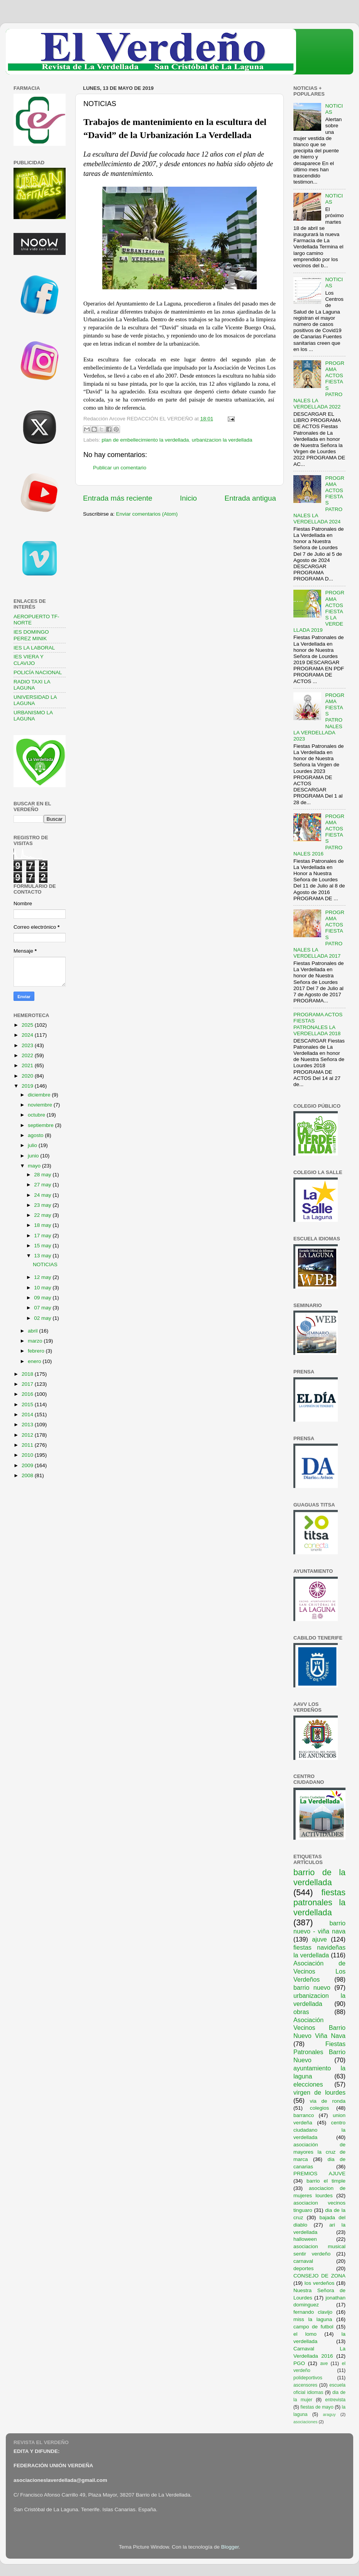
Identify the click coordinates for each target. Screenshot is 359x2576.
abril (33, 1331)
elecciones (308, 2084)
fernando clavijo (312, 2312)
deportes (303, 2268)
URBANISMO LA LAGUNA (33, 716)
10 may (43, 1288)
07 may (43, 1308)
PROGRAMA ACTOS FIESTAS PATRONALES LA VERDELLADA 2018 (317, 1024)
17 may (43, 1235)
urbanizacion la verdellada (222, 440)
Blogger (230, 2547)
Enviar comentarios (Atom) (147, 514)
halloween (305, 2239)
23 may (43, 1205)
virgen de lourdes (319, 2092)
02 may (43, 1318)
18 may (43, 1225)
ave (324, 2363)
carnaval (303, 2261)
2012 (28, 1435)
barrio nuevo (311, 1987)
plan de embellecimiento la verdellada (145, 440)
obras (301, 2011)
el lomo (305, 2334)
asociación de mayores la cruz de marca (319, 2152)
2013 (28, 1424)
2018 (28, 1374)
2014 (28, 1414)
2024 (28, 1035)
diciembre (40, 1095)
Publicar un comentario (119, 468)
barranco (303, 2115)
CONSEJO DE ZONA (319, 2276)
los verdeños (320, 2283)
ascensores (305, 2385)
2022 (28, 1055)
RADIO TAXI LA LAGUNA (32, 685)
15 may (43, 1245)
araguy (329, 2414)
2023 (28, 1045)
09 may (43, 1298)
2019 (28, 1086)
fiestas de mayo (316, 2407)
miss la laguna (312, 2319)
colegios (319, 2108)
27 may (43, 1185)
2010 (28, 1455)
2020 (28, 1076)
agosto (36, 1135)
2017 (28, 1384)
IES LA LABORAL (34, 648)
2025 (28, 1025)
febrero (37, 1351)
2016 (28, 1394)
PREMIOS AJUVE (319, 2173)
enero (35, 1361)
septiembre (41, 1125)
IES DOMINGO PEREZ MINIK (31, 635)
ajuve (319, 1939)
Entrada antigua (250, 498)
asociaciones (305, 2421)
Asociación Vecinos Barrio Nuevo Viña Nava (319, 2028)
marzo (36, 1341)
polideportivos (307, 2377)
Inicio (188, 498)
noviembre (41, 1105)
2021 (28, 1065)
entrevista (335, 2399)
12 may (43, 1277)
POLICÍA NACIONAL (38, 672)
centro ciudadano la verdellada (319, 2130)
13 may (43, 1255)
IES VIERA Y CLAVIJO (29, 660)
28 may (43, 1175)
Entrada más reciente (117, 498)
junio (34, 1156)
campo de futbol (313, 2327)
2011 (28, 1445)
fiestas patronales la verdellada (319, 1902)
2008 (28, 1475)
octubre (37, 1115)
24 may (43, 1195)
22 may (43, 1215)
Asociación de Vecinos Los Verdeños (319, 1971)
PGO (299, 2363)
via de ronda (327, 2101)
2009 (28, 1465)
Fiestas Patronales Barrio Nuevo (319, 2051)
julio (33, 1145)
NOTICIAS (45, 1264)
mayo (35, 1166)
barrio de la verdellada (319, 1877)
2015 (28, 1404)
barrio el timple (326, 2181)
